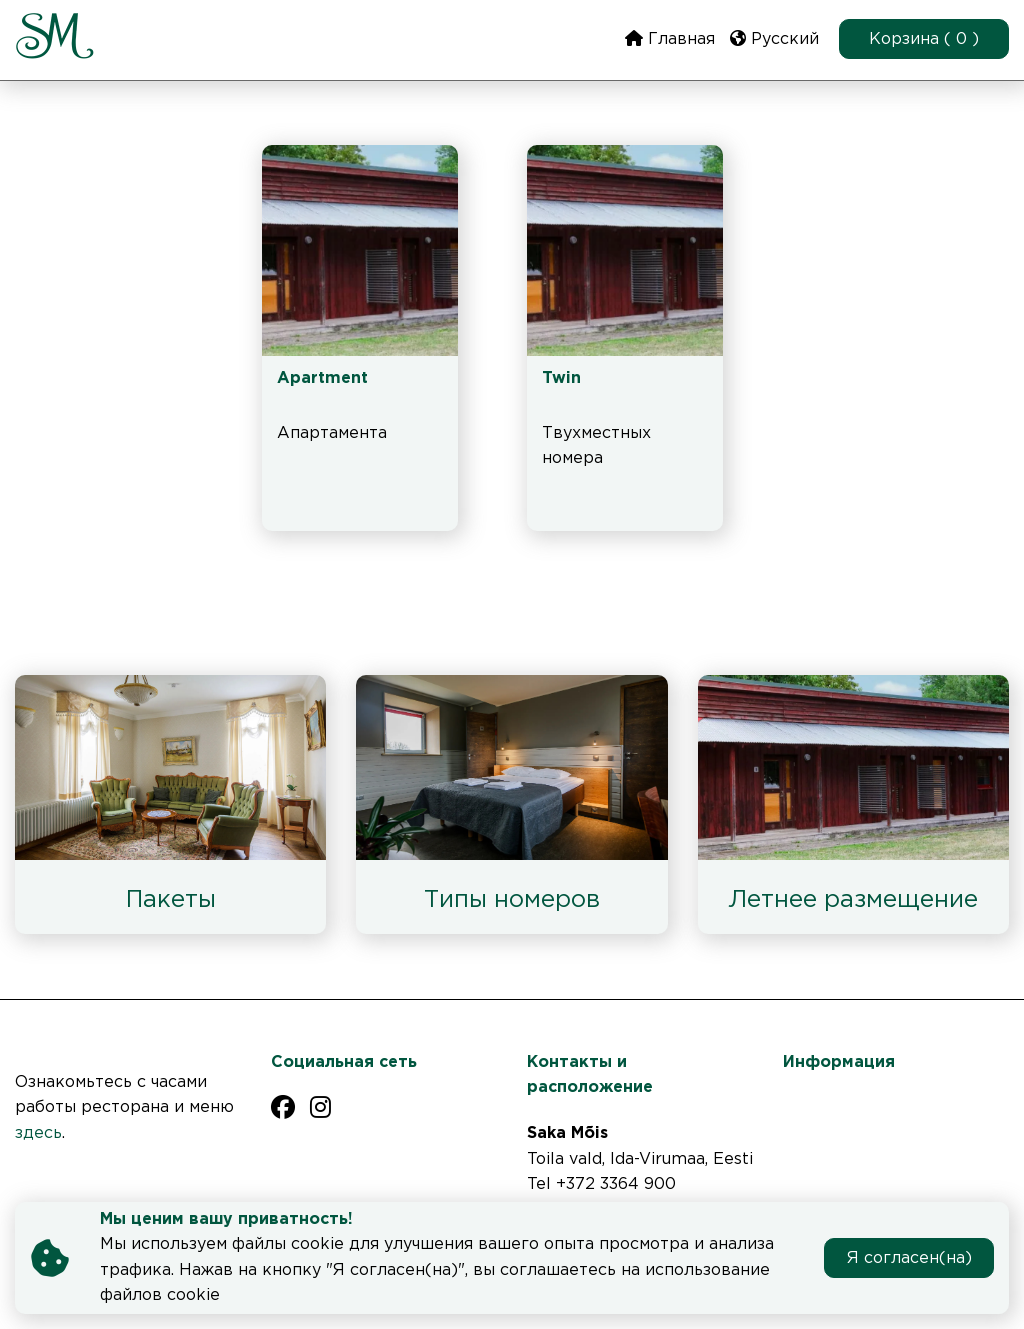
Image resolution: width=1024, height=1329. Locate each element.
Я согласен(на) (909, 1258)
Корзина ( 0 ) (924, 39)
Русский (774, 38)
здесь (38, 1133)
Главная (670, 38)
